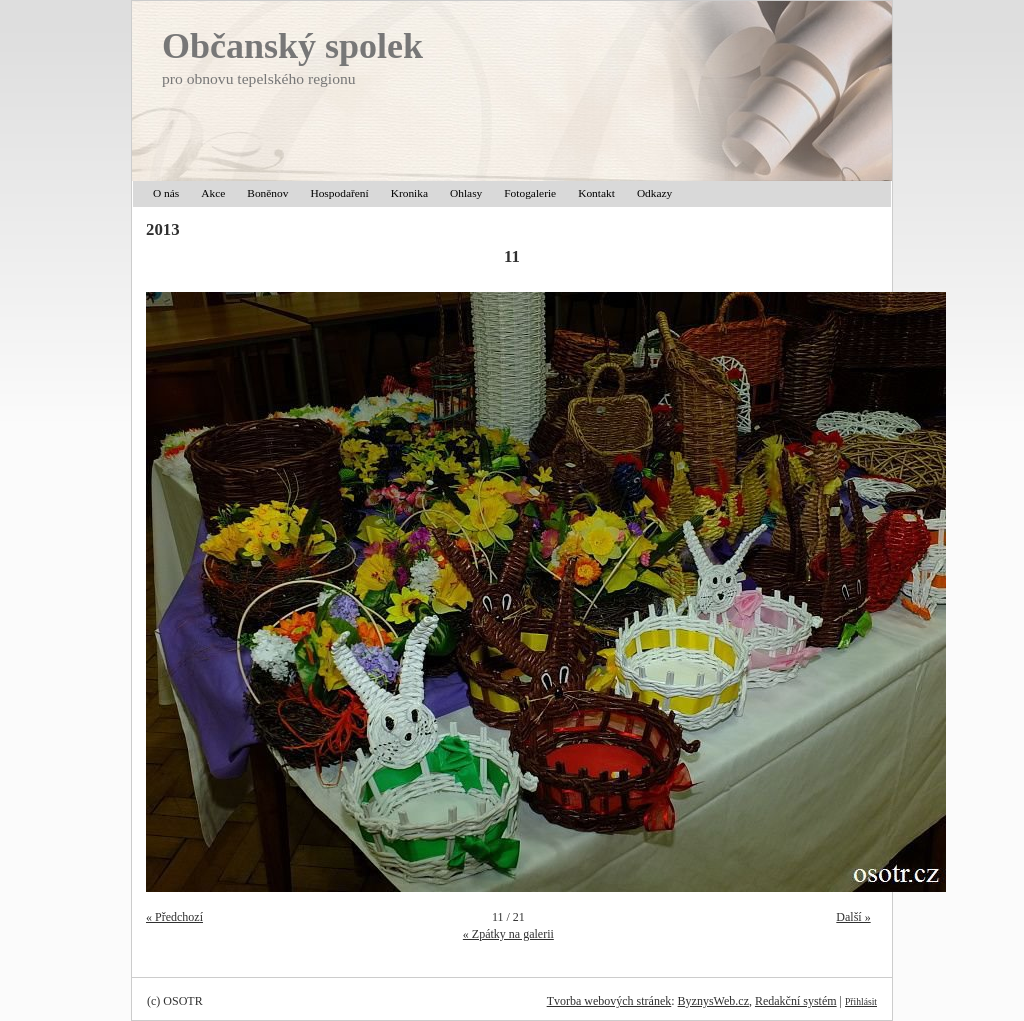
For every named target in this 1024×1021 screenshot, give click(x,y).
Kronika (409, 193)
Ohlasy (466, 193)
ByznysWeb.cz (713, 1001)
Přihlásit (861, 1001)
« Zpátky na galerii (508, 934)
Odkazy (654, 193)
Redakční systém (796, 1001)
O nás (166, 193)
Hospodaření (339, 193)
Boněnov (267, 193)
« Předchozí (174, 917)
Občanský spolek (292, 46)
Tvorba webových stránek (609, 1001)
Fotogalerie (530, 193)
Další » (853, 917)
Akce (213, 193)
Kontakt (596, 193)
